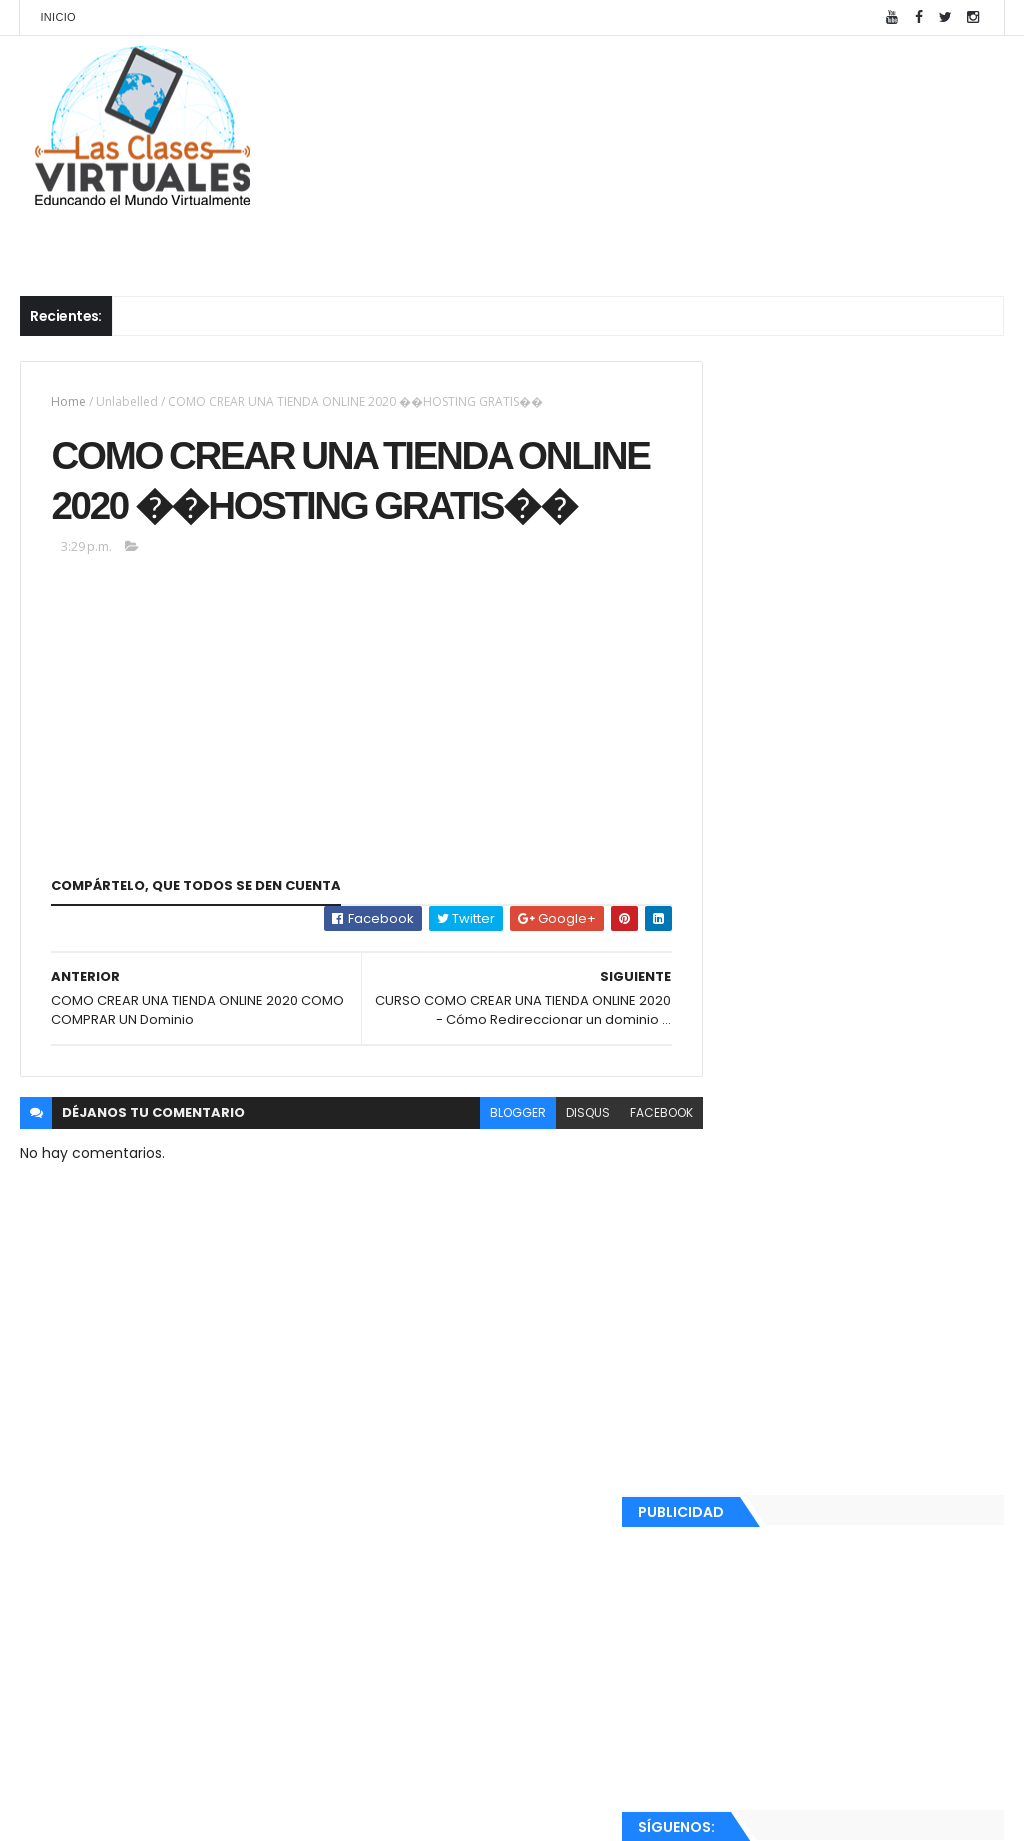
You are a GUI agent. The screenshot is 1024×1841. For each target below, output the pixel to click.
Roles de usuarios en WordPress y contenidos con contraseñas (886, 985)
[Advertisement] (851, 531)
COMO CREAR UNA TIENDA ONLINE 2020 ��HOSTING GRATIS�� (856, 1444)
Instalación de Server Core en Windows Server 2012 (889, 1057)
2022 (740, 1175)
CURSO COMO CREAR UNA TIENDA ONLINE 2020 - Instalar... (855, 1312)
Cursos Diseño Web (381, 241)
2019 (738, 1538)
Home (68, 401)
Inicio (57, 17)
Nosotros (893, 241)
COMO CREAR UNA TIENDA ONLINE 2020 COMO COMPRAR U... (856, 1488)
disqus (551, 1172)
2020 (740, 1229)
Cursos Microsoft (187, 241)
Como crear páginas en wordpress (869, 895)
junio (757, 1280)
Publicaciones (556, 241)
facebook (624, 1172)
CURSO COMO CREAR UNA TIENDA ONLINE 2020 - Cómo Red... (855, 1400)
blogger (481, 1172)
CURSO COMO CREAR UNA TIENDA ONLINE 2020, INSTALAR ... (855, 1356)
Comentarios (928, 1731)
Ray (733, 1656)
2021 (738, 1202)
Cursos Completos (731, 241)
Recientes (775, 1731)
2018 (738, 1566)
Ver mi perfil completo (777, 1683)
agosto (766, 1253)
